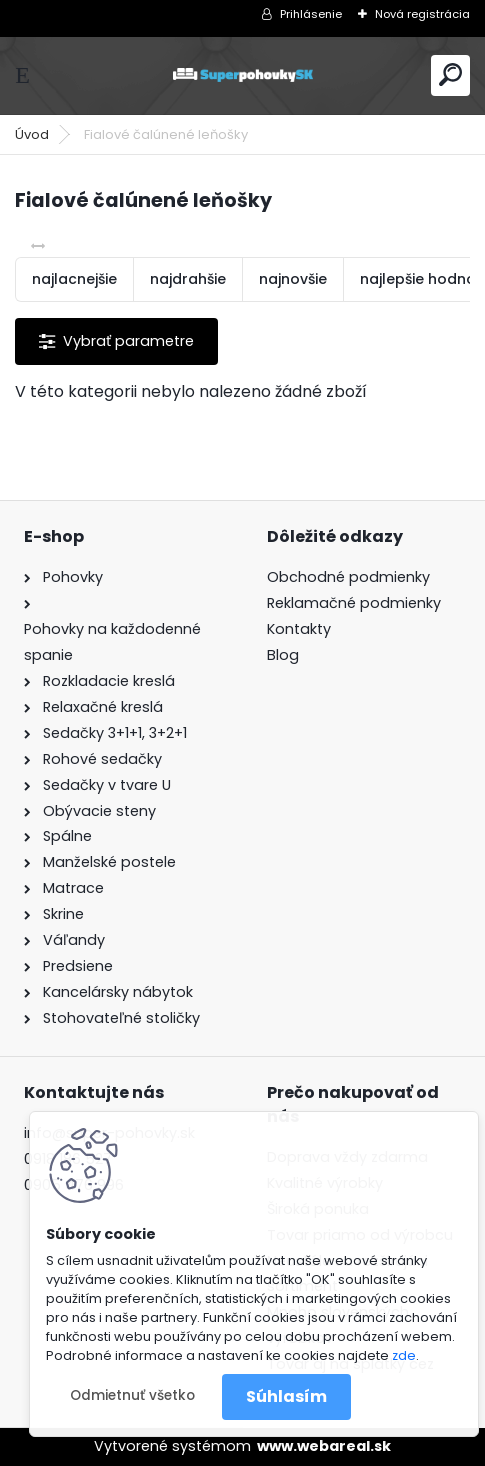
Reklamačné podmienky (354, 603)
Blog (283, 655)
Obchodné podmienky (348, 577)
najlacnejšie (74, 279)
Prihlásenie (311, 14)
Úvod (32, 134)
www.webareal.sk (324, 1446)
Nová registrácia (422, 14)
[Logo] (243, 75)
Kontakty (299, 629)
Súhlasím (286, 1396)
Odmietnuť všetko (132, 1395)
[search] (450, 74)
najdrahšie (188, 279)
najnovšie (293, 279)
